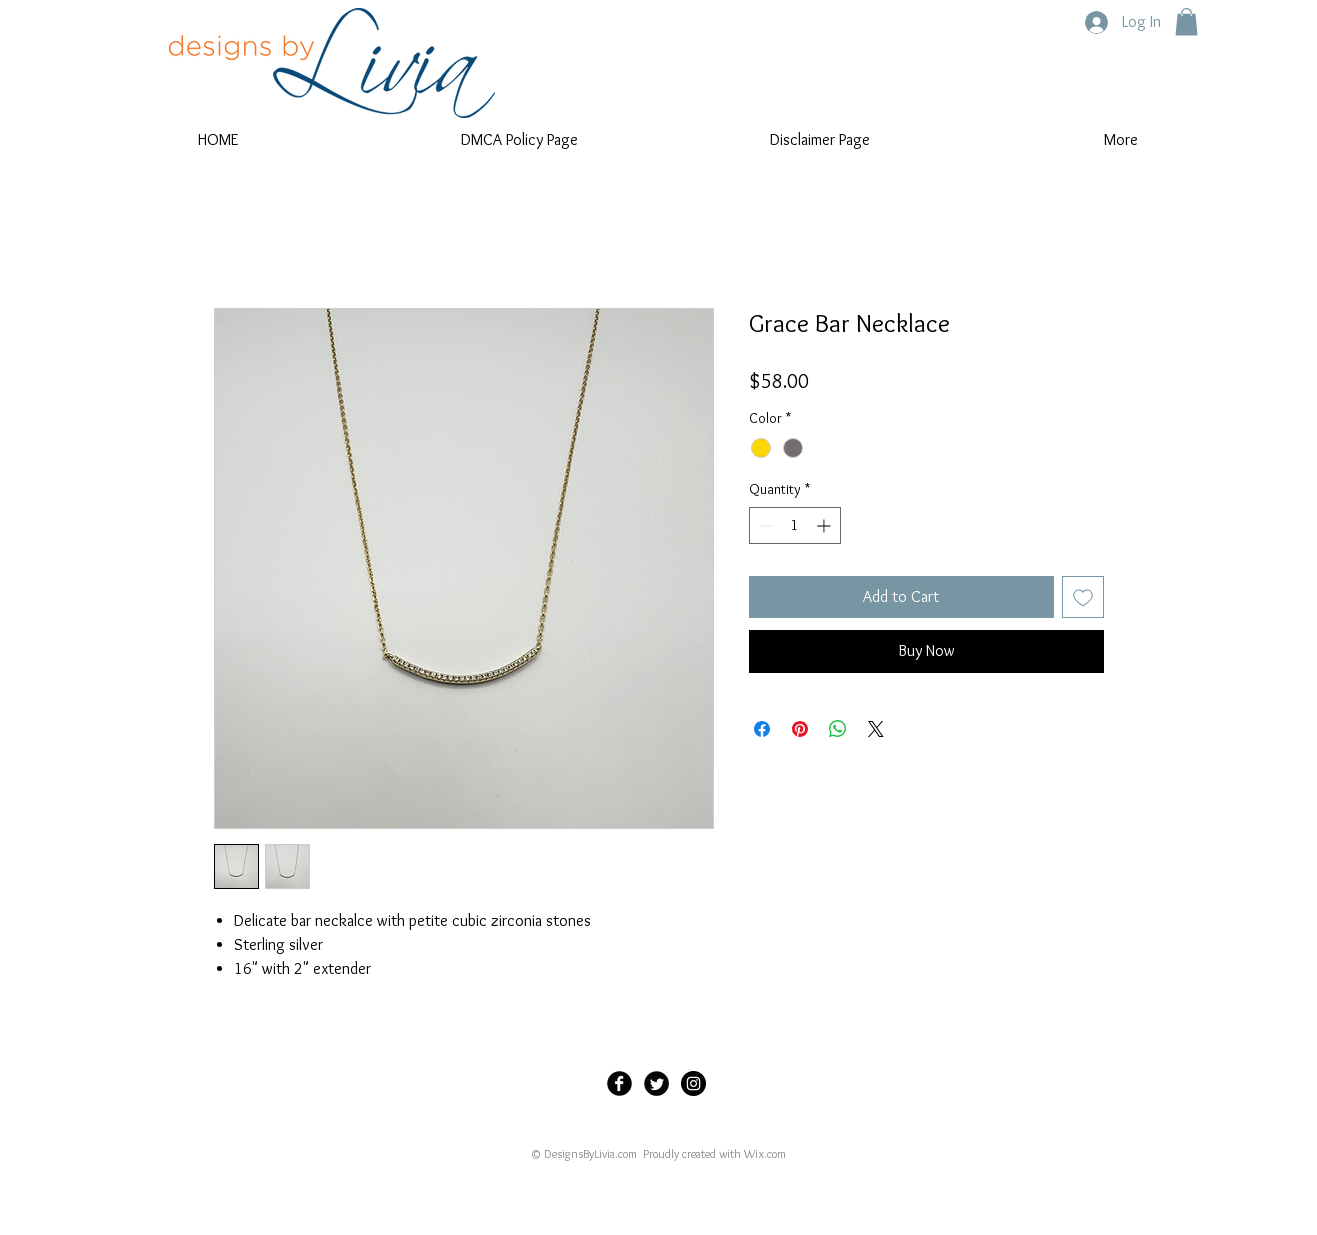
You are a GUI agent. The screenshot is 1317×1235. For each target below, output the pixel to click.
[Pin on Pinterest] (800, 729)
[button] (1186, 21)
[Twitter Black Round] (656, 1083)
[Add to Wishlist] (1083, 597)
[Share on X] (876, 729)
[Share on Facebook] (762, 729)
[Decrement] (764, 525)
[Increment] (825, 525)
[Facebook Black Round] (619, 1083)
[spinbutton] (795, 525)
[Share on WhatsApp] (838, 729)
